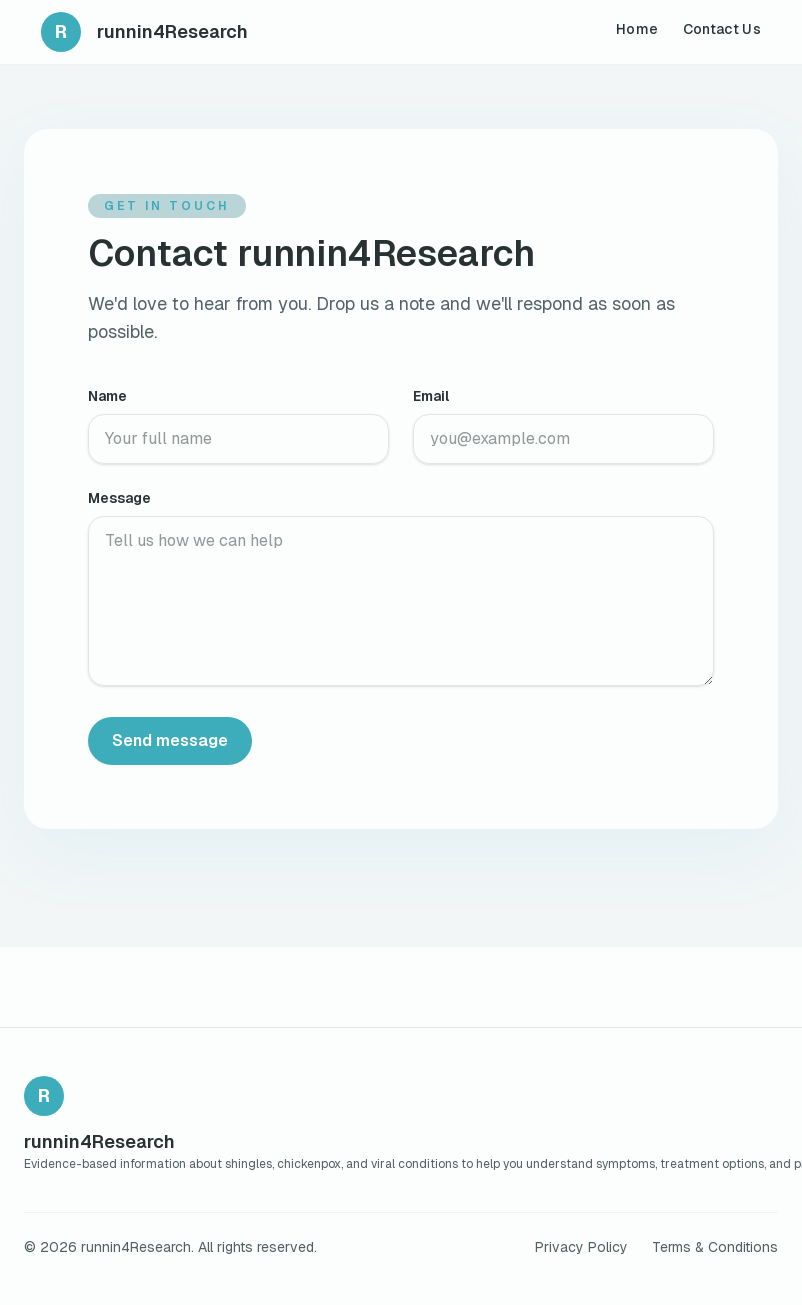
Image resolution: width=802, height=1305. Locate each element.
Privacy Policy (581, 1247)
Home (637, 29)
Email (431, 396)
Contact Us (722, 29)
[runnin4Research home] (144, 32)
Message (119, 498)
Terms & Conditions (715, 1247)
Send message (170, 740)
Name (107, 396)
